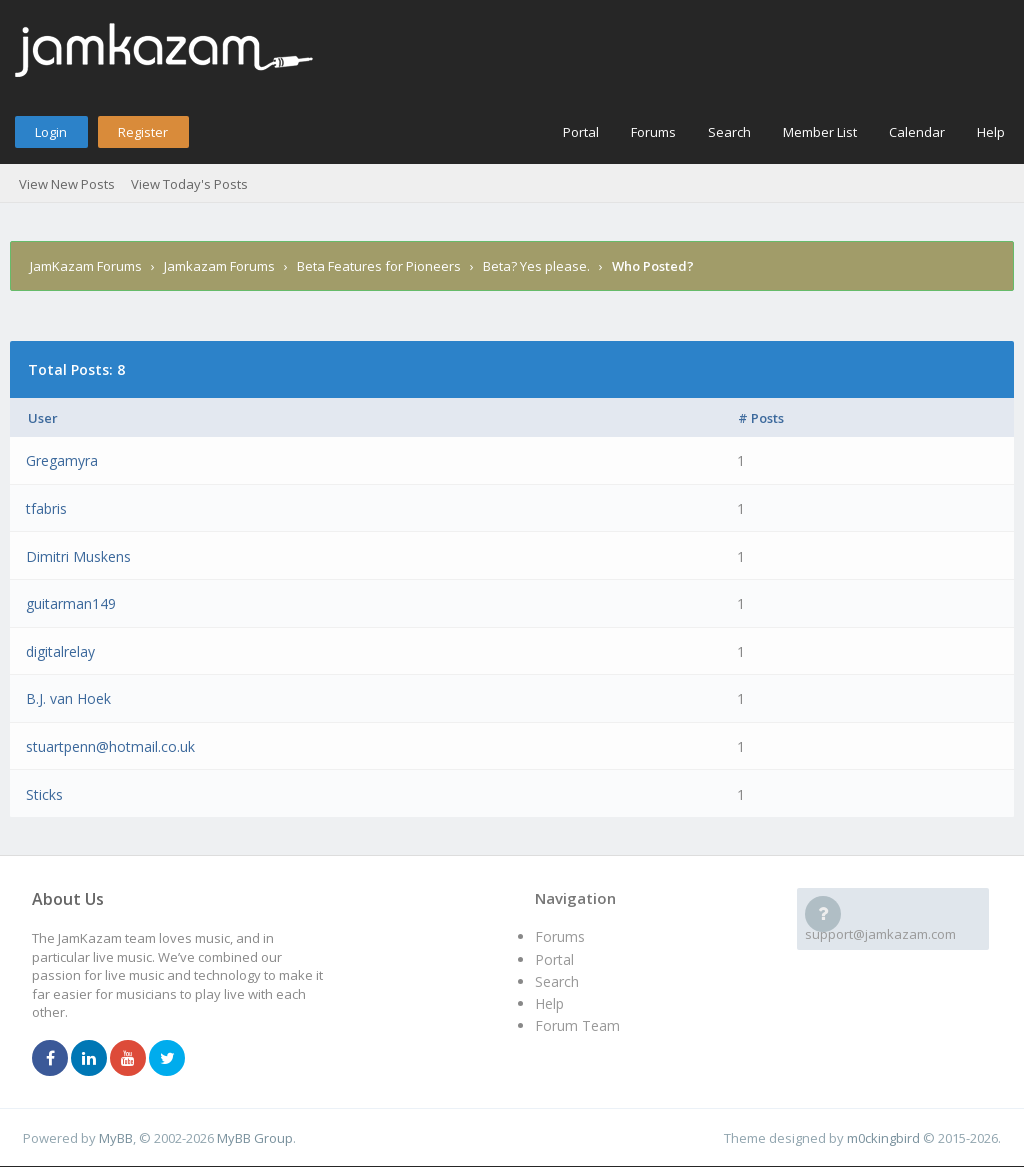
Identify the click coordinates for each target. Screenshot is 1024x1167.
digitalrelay (60, 651)
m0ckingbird (883, 1138)
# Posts (761, 418)
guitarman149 (71, 603)
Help (991, 132)
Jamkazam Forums (219, 266)
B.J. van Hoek (68, 698)
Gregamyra (62, 460)
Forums (653, 132)
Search (729, 132)
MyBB (116, 1138)
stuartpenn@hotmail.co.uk (110, 746)
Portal (581, 132)
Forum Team (577, 1025)
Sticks (44, 794)
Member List (820, 132)
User (43, 418)
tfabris (46, 508)
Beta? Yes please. (536, 266)
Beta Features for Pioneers (379, 266)
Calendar (917, 132)
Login (51, 132)
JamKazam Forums (86, 266)
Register (143, 132)
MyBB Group (255, 1138)
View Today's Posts (189, 184)
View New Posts (67, 184)
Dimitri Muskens (78, 556)
